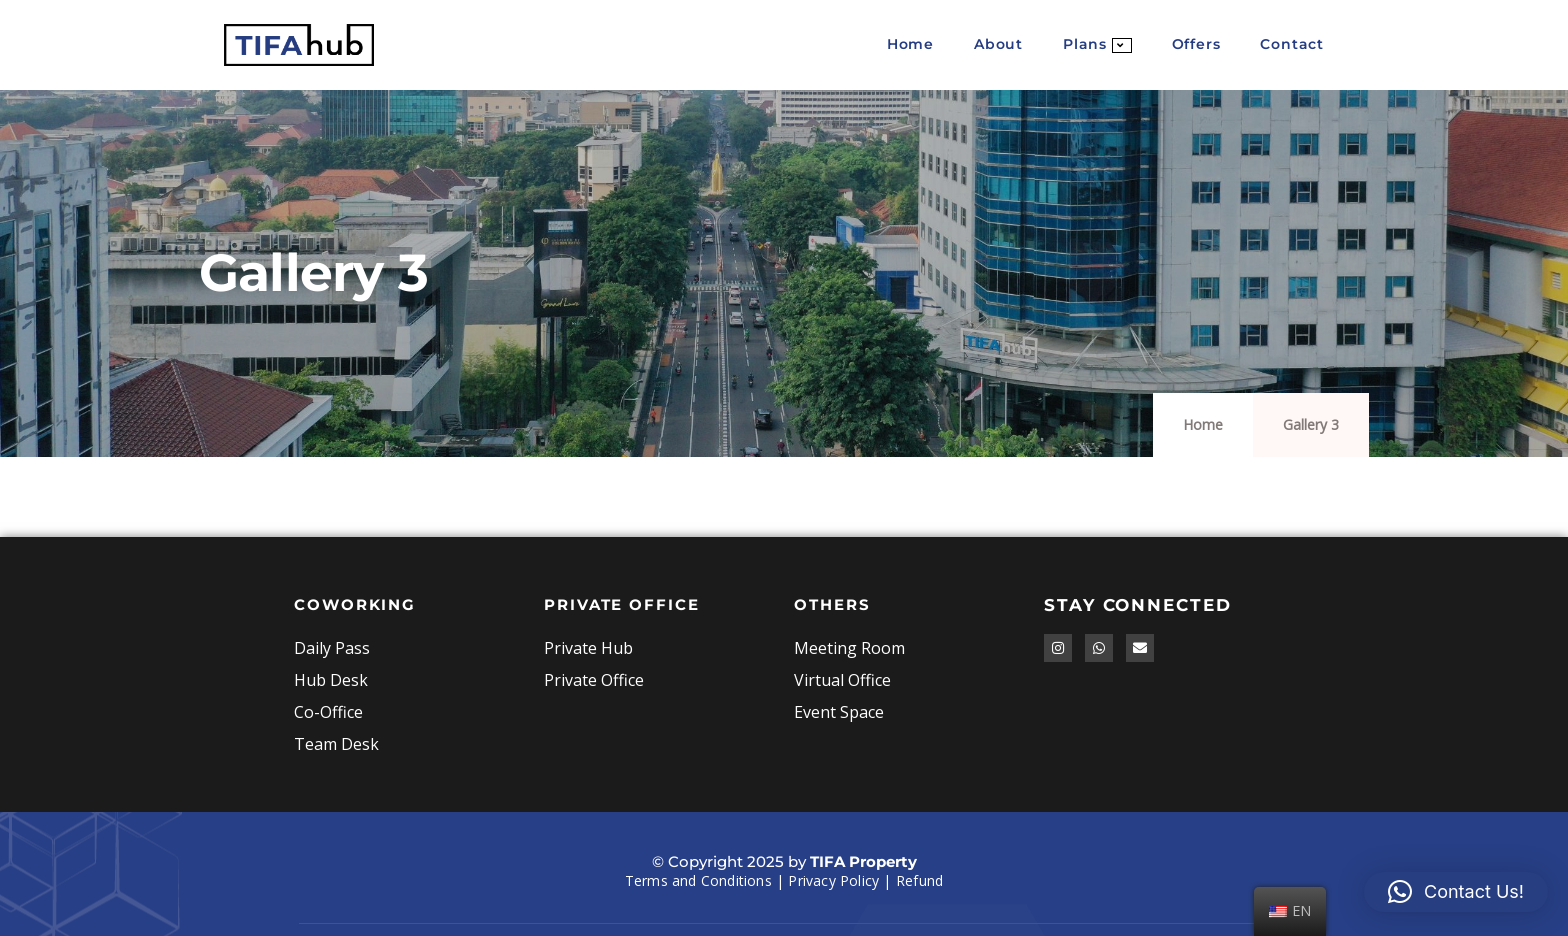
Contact (1292, 44)
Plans (1097, 44)
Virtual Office (842, 680)
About (998, 44)
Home (910, 44)
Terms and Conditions (698, 880)
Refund (919, 880)
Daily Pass (332, 648)
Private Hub (588, 648)
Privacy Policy (833, 880)
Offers (1196, 44)
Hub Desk (331, 680)
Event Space (839, 712)
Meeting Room (849, 648)
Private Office (594, 680)
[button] (1456, 892)
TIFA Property (863, 861)
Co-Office (328, 712)
